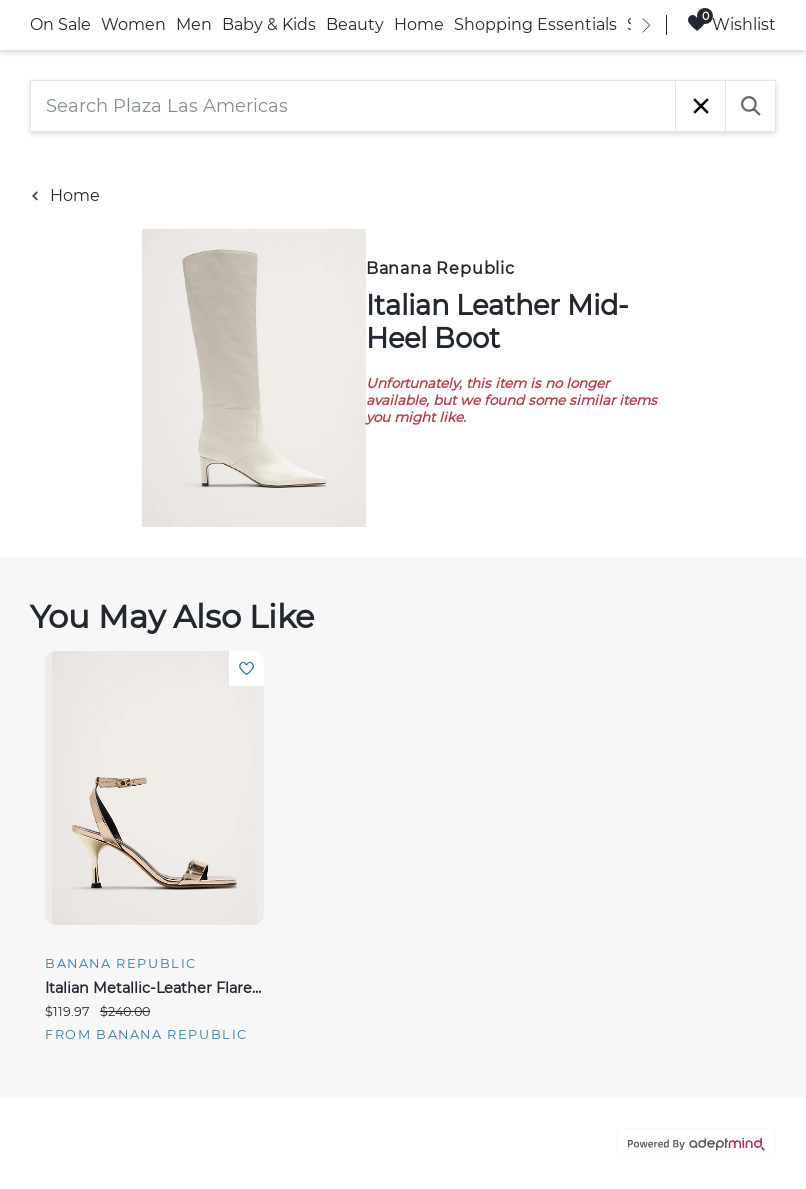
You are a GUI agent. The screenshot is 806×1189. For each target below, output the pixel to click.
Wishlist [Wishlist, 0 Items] (731, 23)
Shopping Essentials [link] (535, 24)
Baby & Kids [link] (269, 24)
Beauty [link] (355, 24)
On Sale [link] (60, 24)
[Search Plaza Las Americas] (353, 106)
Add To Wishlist (246, 668)
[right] (646, 25)
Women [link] (133, 24)
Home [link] (419, 24)
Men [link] (194, 24)
